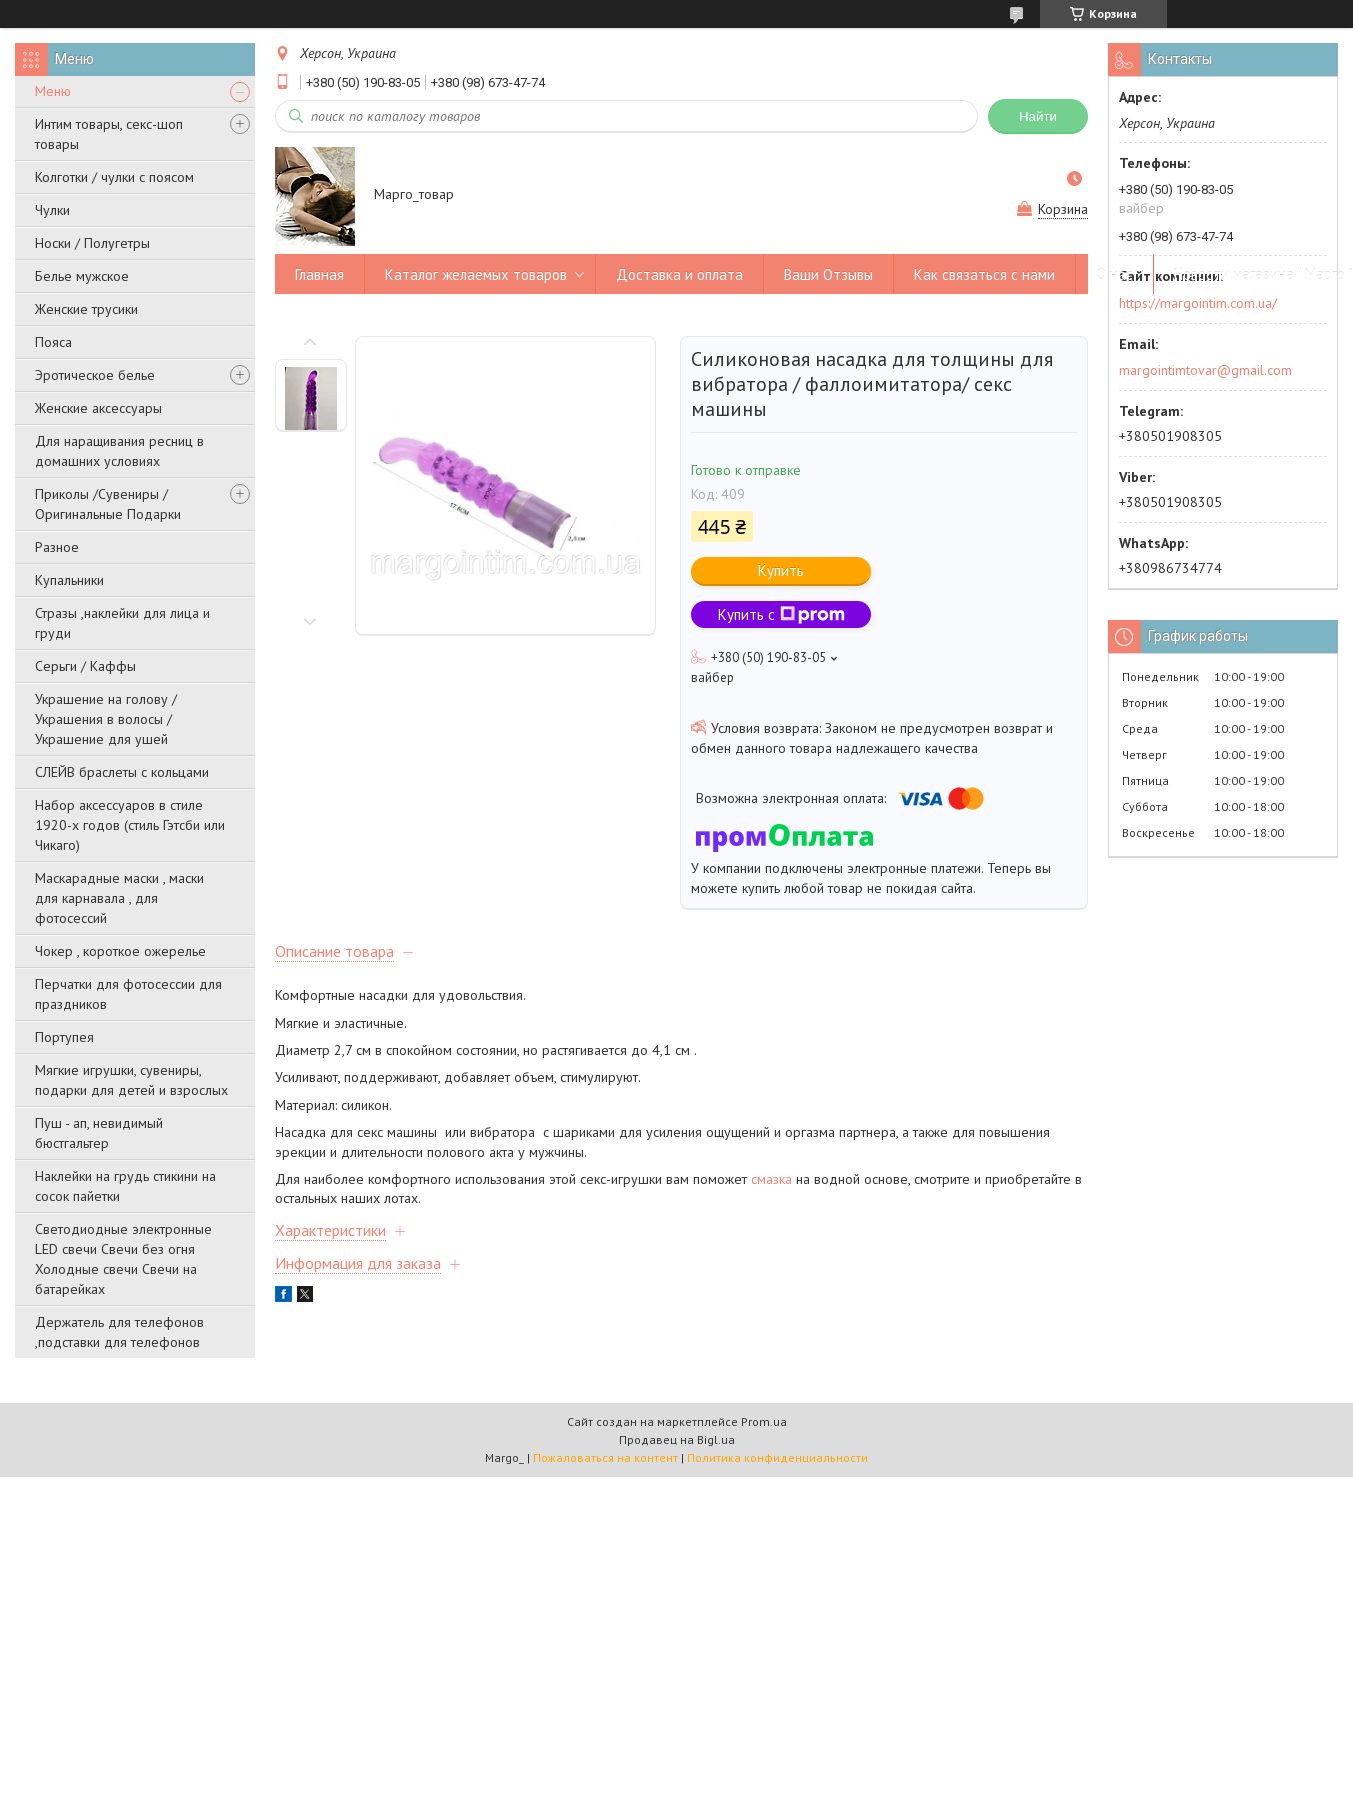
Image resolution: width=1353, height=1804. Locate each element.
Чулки (52, 210)
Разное (57, 547)
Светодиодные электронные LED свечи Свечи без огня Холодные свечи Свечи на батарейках (123, 1259)
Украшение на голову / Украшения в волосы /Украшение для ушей (106, 719)
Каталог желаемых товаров (476, 274)
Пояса (53, 342)
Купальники (69, 580)
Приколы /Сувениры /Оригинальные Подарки (108, 504)
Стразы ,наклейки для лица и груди (122, 623)
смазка (769, 1179)
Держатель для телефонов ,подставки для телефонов (119, 1332)
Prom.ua (764, 1421)
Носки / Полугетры (92, 243)
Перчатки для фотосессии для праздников (128, 994)
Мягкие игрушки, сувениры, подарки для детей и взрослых (131, 1080)
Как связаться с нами (984, 274)
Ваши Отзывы (828, 274)
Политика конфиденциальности (777, 1457)
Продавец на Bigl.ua (677, 1439)
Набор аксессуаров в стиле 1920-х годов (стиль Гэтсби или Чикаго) (130, 825)
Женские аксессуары (98, 408)
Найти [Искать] (1038, 116)
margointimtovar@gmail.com (1205, 370)
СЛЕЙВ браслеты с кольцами (122, 772)
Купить (781, 570)
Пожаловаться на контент (605, 1457)
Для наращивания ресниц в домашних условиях (119, 451)
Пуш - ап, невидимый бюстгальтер (99, 1133)
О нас (1114, 274)
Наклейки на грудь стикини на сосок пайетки (125, 1186)
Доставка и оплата (679, 274)
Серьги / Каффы (85, 666)
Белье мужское (82, 276)
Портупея (64, 1037)
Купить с (781, 614)
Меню (53, 91)
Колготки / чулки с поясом (114, 177)
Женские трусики (86, 309)
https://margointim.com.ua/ (1198, 303)
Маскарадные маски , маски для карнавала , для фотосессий (119, 898)
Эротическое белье (95, 375)
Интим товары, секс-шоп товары (109, 134)
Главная (319, 274)
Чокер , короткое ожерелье (120, 951)
